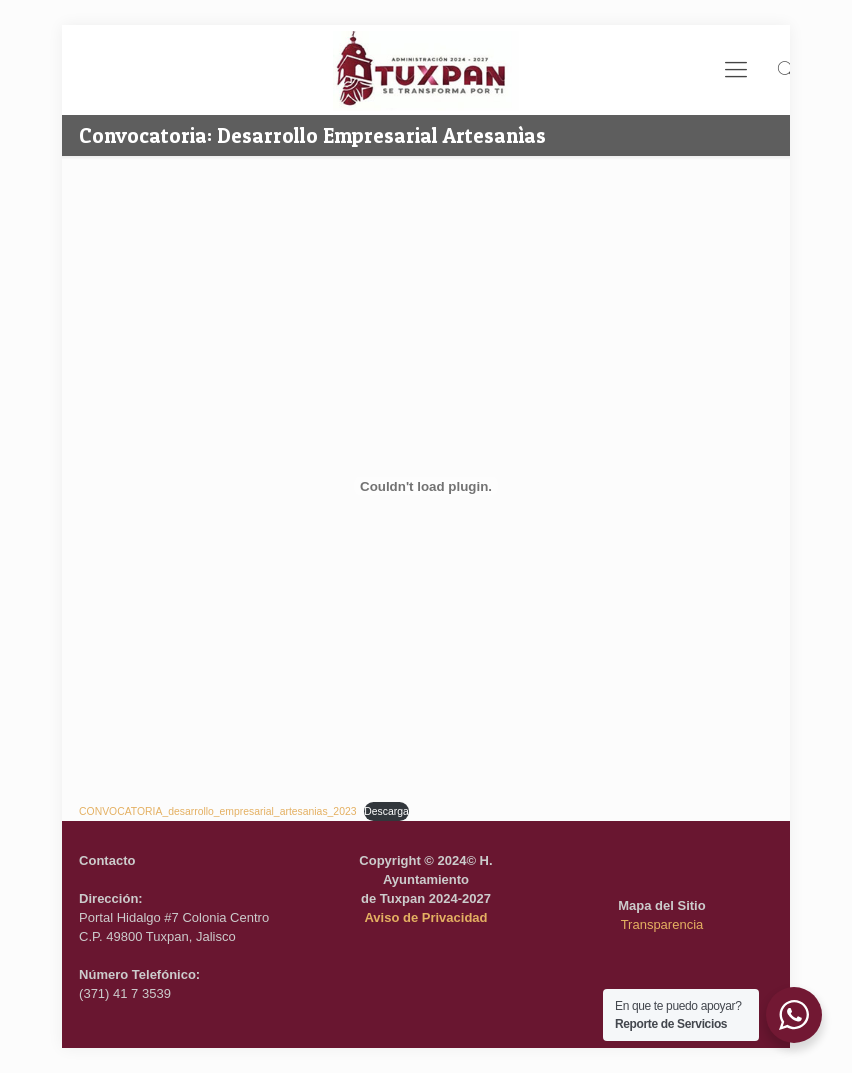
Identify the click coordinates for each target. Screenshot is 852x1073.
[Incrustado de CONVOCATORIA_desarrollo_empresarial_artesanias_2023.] (426, 486)
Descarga (386, 811)
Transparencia (662, 924)
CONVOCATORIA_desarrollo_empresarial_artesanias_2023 (217, 811)
